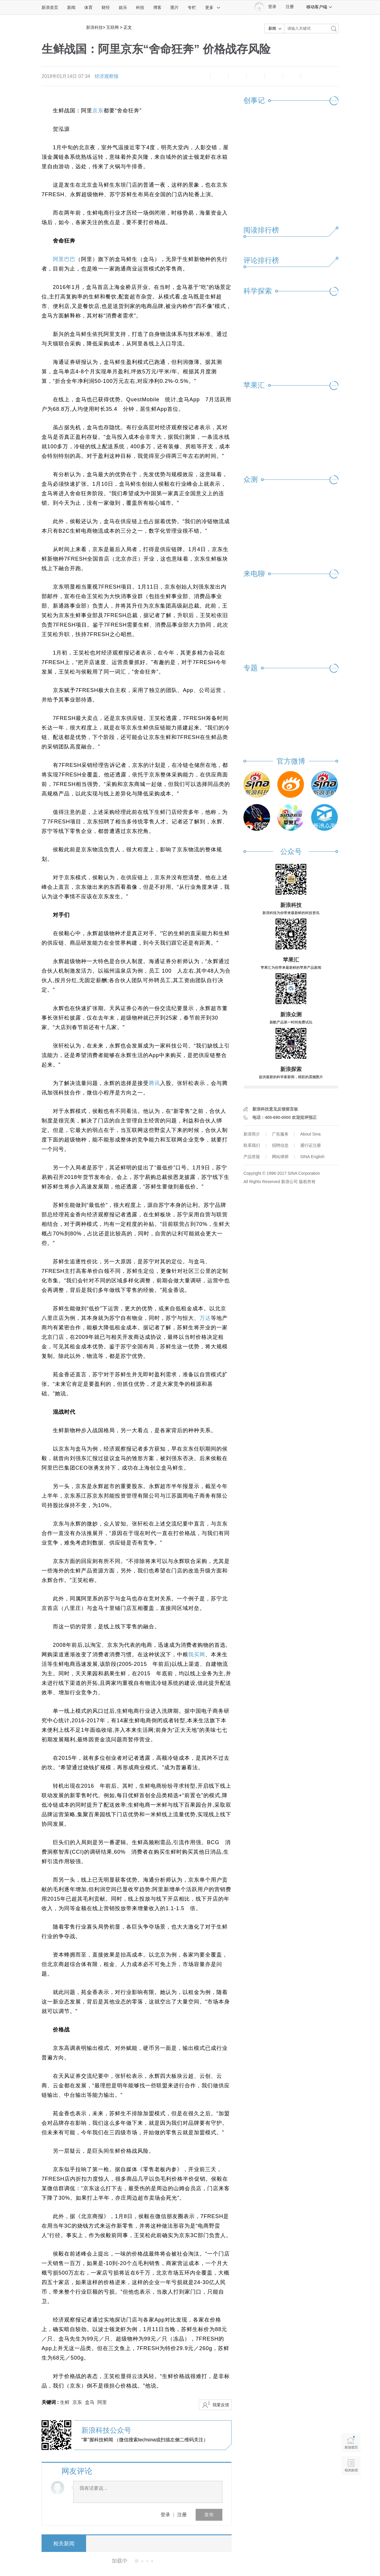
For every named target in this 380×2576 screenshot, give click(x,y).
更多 (213, 7)
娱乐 (123, 7)
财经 (106, 7)
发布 (209, 2514)
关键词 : (51, 2402)
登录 (165, 2514)
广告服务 (280, 1134)
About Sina (310, 1134)
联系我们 (251, 1145)
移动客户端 (319, 6)
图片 (174, 7)
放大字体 (219, 76)
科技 (140, 7)
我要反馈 (221, 2404)
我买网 (196, 1654)
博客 (157, 7)
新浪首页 (50, 7)
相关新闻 (64, 2544)
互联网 (112, 27)
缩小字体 (201, 76)
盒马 (89, 2402)
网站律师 (280, 1156)
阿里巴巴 (64, 259)
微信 (274, 76)
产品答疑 (251, 1156)
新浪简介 (251, 1134)
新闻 (71, 7)
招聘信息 (280, 1145)
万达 (205, 1318)
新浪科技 (94, 27)
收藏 (237, 76)
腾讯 (154, 1083)
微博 (256, 76)
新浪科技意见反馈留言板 (275, 1109)
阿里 (102, 2402)
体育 (88, 7)
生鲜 (64, 2402)
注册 (290, 6)
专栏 (192, 7)
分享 (292, 76)
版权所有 (307, 1181)
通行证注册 (310, 1145)
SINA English (312, 1156)
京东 (98, 111)
